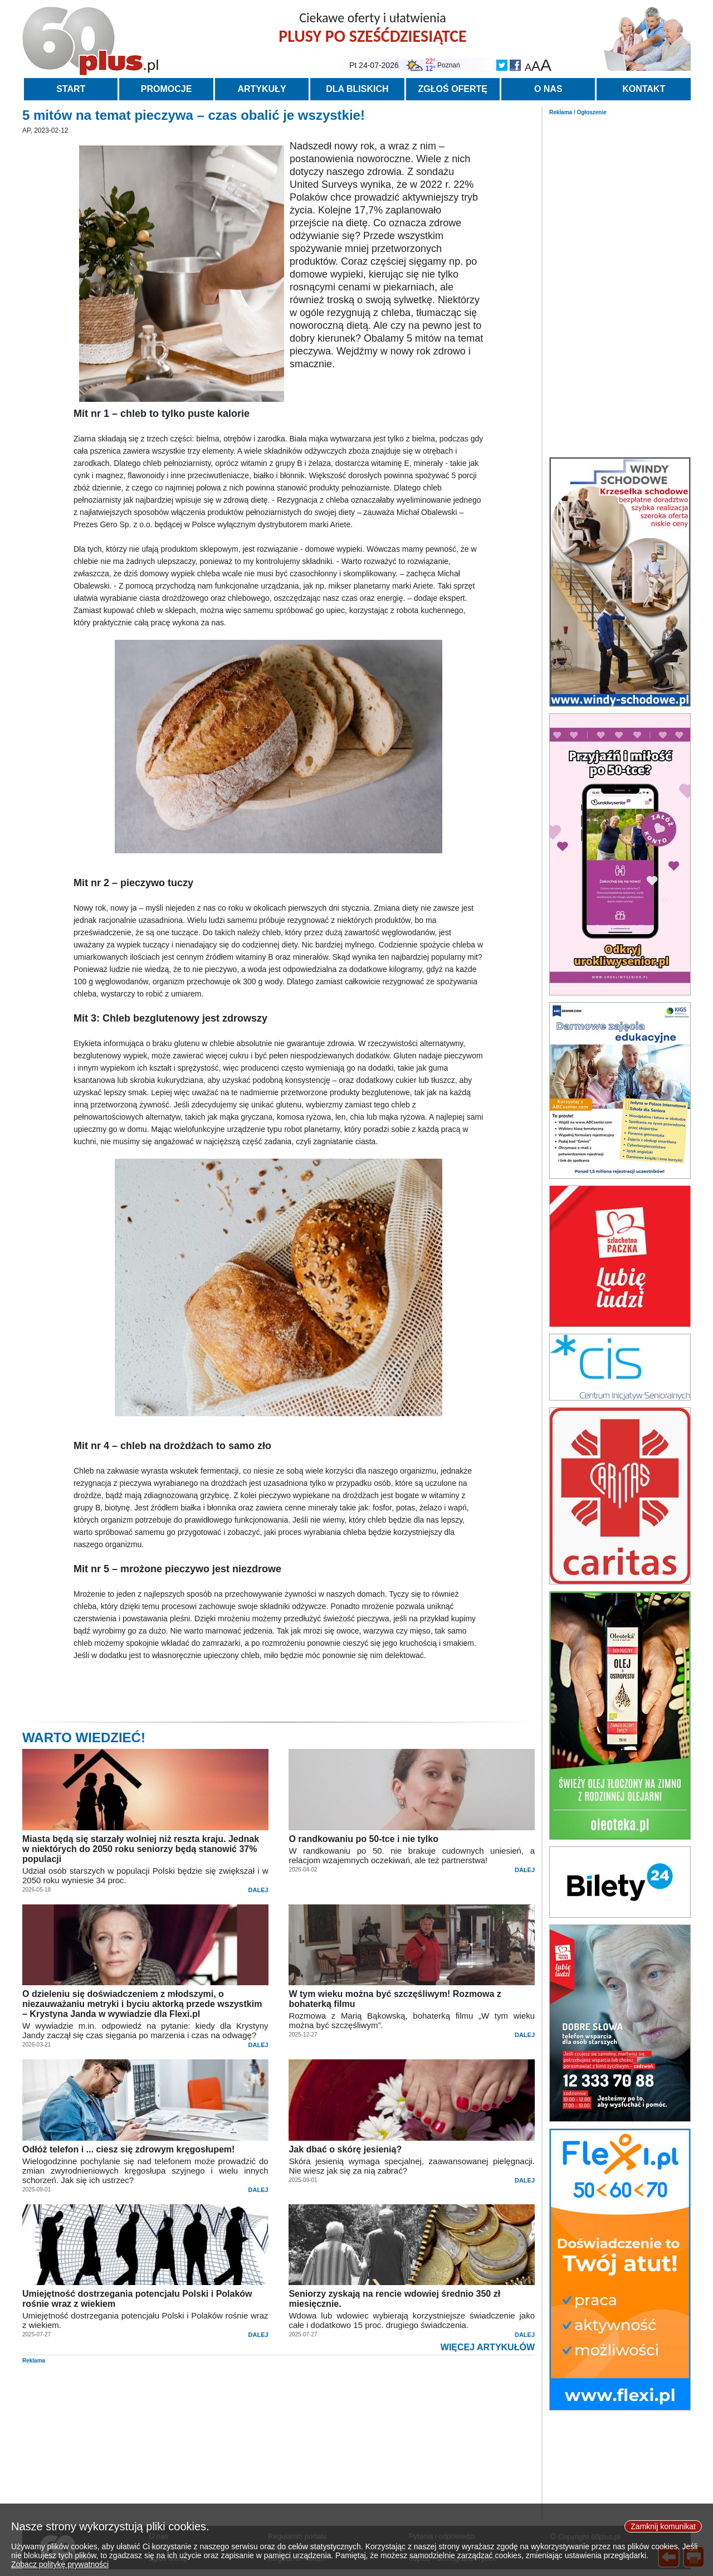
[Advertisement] (620, 283)
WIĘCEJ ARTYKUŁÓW (488, 2347)
